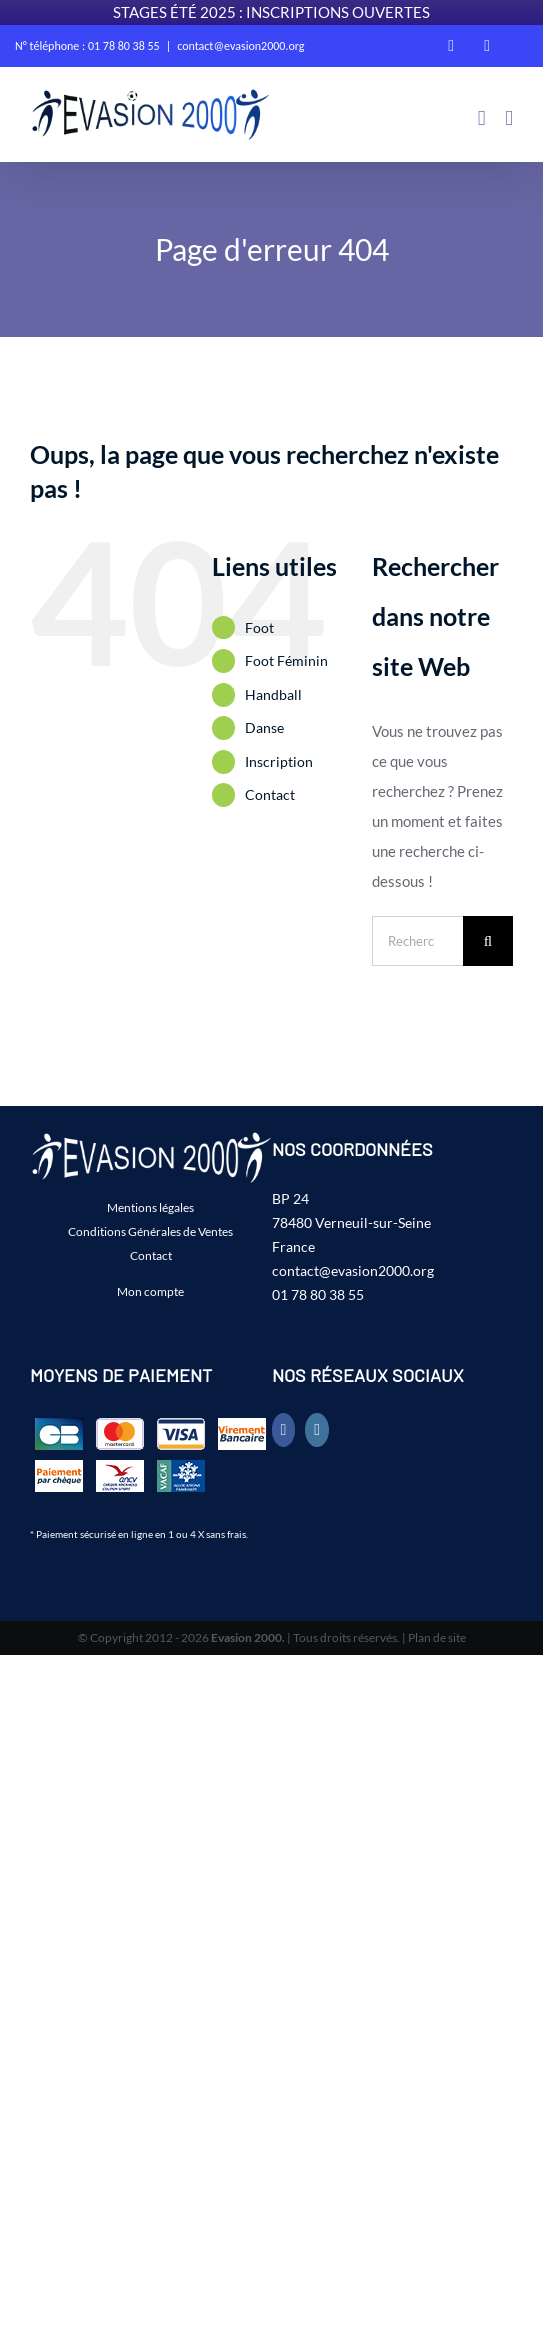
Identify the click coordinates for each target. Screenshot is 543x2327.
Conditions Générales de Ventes (150, 1231)
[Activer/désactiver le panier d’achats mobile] (482, 118)
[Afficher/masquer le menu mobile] (509, 118)
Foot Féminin (286, 660)
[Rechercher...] (417, 941)
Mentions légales (150, 1207)
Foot (259, 627)
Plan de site (437, 1637)
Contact (270, 794)
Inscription (279, 761)
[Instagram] (317, 1430)
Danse (264, 727)
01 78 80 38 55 (318, 1294)
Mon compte (150, 1291)
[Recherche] (488, 941)
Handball (273, 694)
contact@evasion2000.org (240, 46)
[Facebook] (284, 1430)
